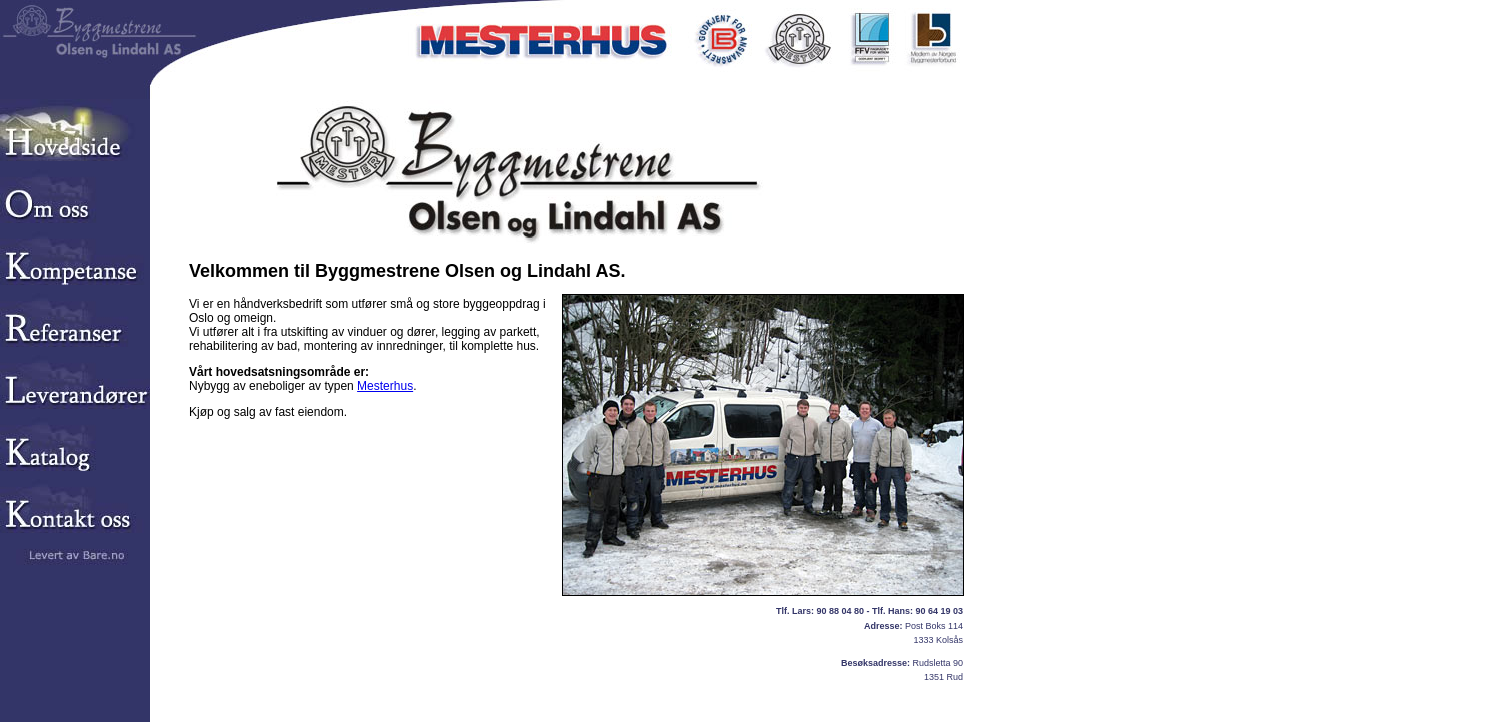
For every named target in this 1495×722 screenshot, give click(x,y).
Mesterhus (385, 386)
